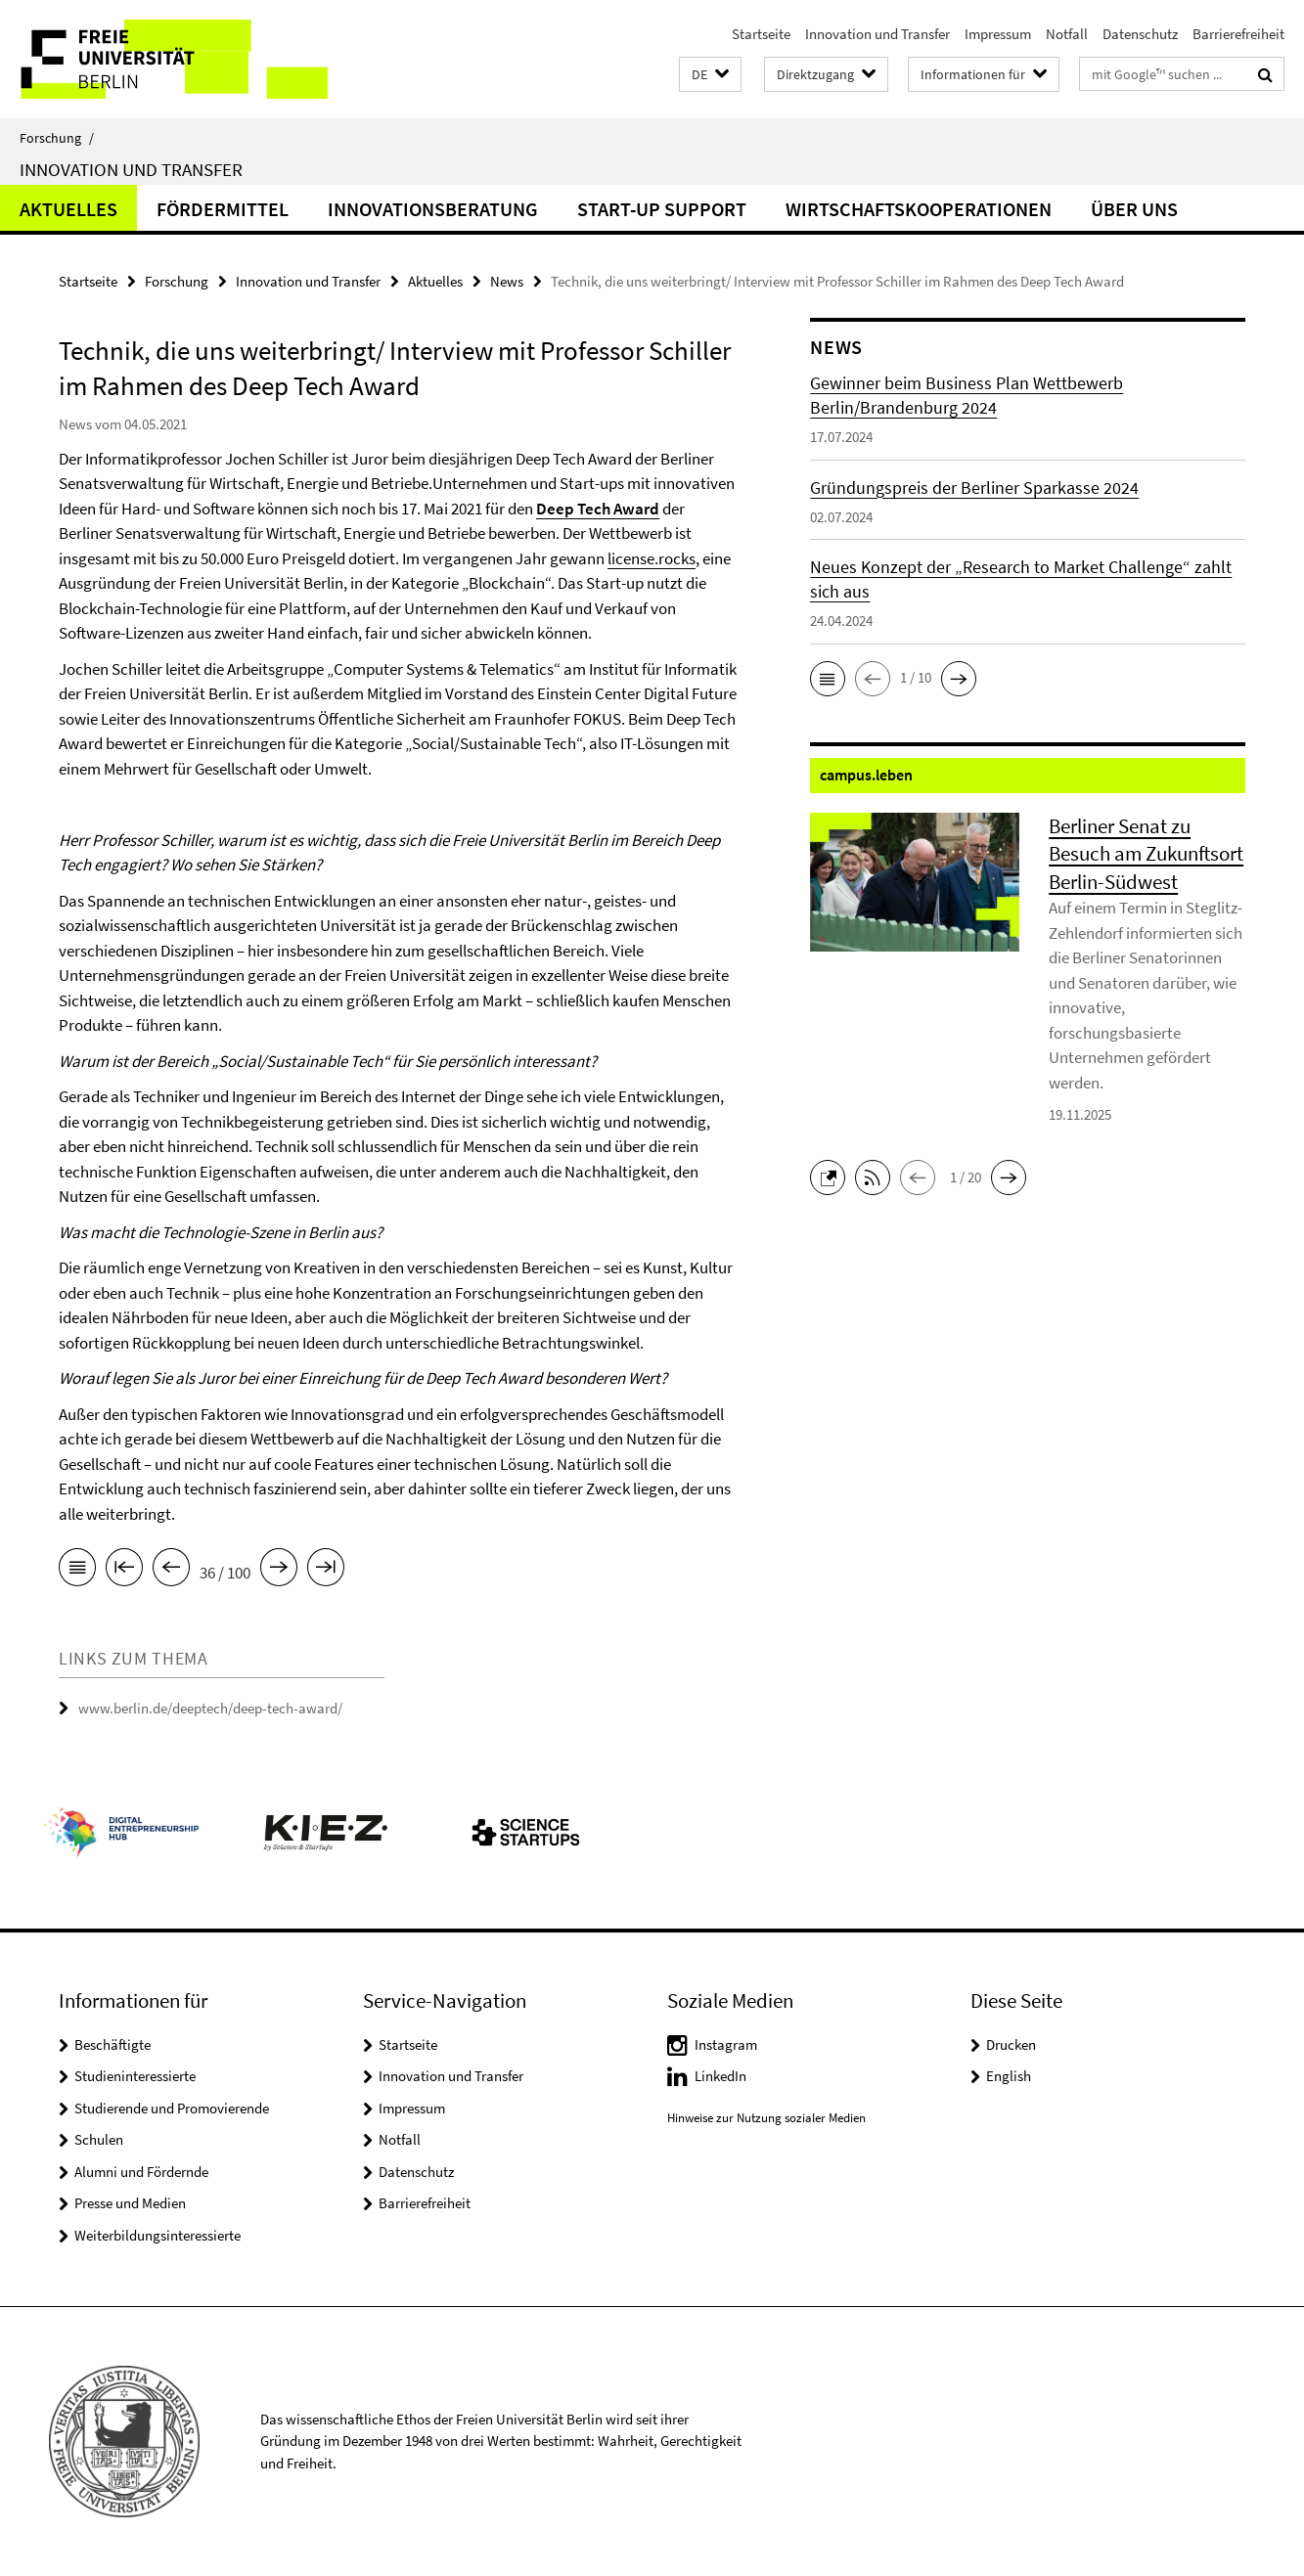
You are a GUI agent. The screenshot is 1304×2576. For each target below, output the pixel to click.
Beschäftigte (112, 2044)
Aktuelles (68, 209)
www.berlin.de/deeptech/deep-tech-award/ (210, 1708)
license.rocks (651, 558)
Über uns (1134, 209)
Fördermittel (223, 209)
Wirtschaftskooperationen (919, 209)
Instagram (726, 2044)
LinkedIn (720, 2075)
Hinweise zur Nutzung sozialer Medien (766, 2118)
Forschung (57, 138)
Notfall (1067, 33)
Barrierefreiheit (1238, 33)
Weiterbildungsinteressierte (157, 2235)
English (1008, 2075)
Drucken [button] (1011, 2044)
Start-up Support (661, 209)
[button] (710, 75)
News (506, 281)
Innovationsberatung (433, 209)
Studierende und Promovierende (171, 2108)
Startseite (761, 33)
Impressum (998, 33)
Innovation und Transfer (877, 33)
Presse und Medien (130, 2203)
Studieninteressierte (135, 2075)
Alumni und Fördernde (141, 2171)
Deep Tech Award (597, 508)
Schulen (98, 2139)
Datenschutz (1140, 33)
